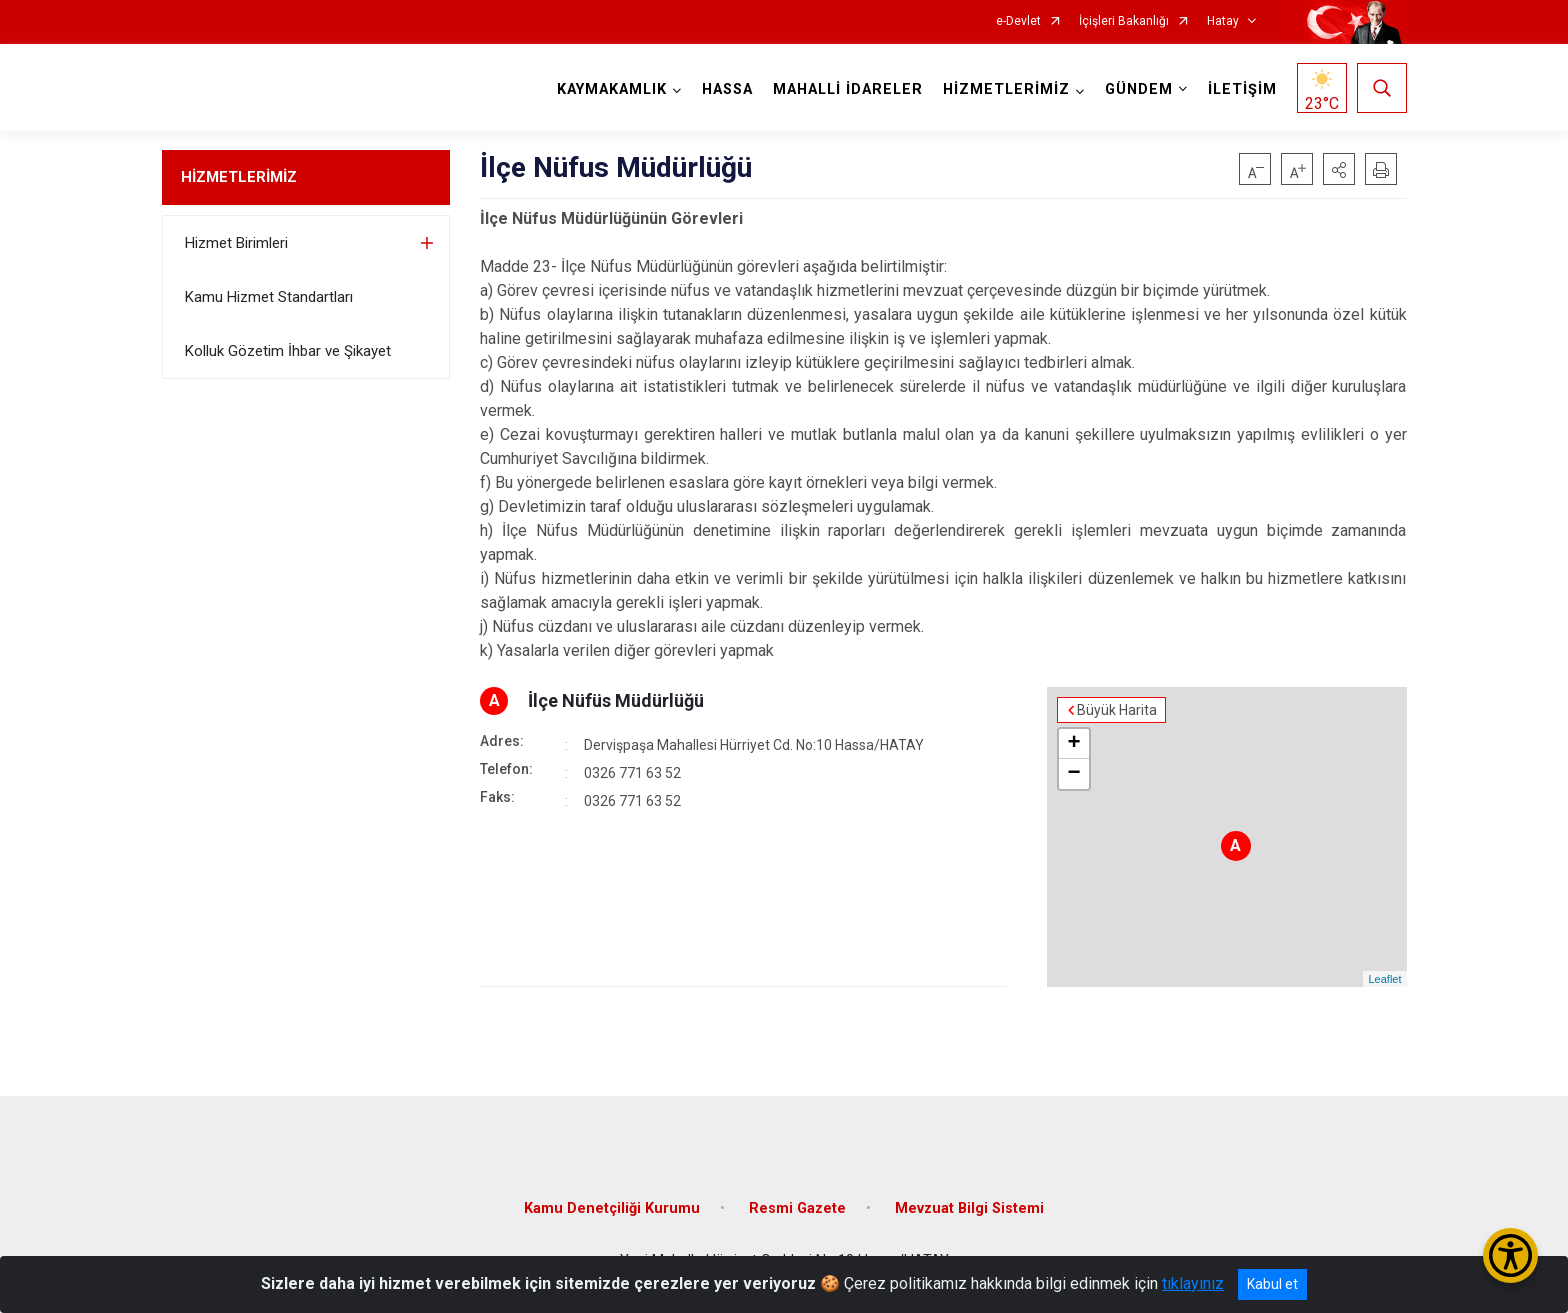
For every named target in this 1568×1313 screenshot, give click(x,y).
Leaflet (1384, 979)
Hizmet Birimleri (236, 243)
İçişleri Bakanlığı (1124, 21)
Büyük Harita (1117, 710)
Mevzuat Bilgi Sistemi (969, 1208)
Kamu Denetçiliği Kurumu (612, 1208)
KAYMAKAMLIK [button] (612, 89)
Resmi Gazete (797, 1208)
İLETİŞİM (1242, 89)
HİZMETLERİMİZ (239, 177)
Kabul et (1272, 1284)
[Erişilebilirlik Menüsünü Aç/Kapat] (1510, 1255)
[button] (1339, 169)
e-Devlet (1018, 21)
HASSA (727, 89)
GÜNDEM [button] (1139, 89)
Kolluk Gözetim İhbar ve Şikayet (288, 351)
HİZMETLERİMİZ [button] (1006, 89)
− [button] (1073, 774)
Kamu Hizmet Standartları (269, 297)
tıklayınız (1193, 1283)
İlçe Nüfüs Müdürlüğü (616, 700)
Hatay (1223, 21)
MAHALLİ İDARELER (848, 89)
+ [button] (1073, 744)
